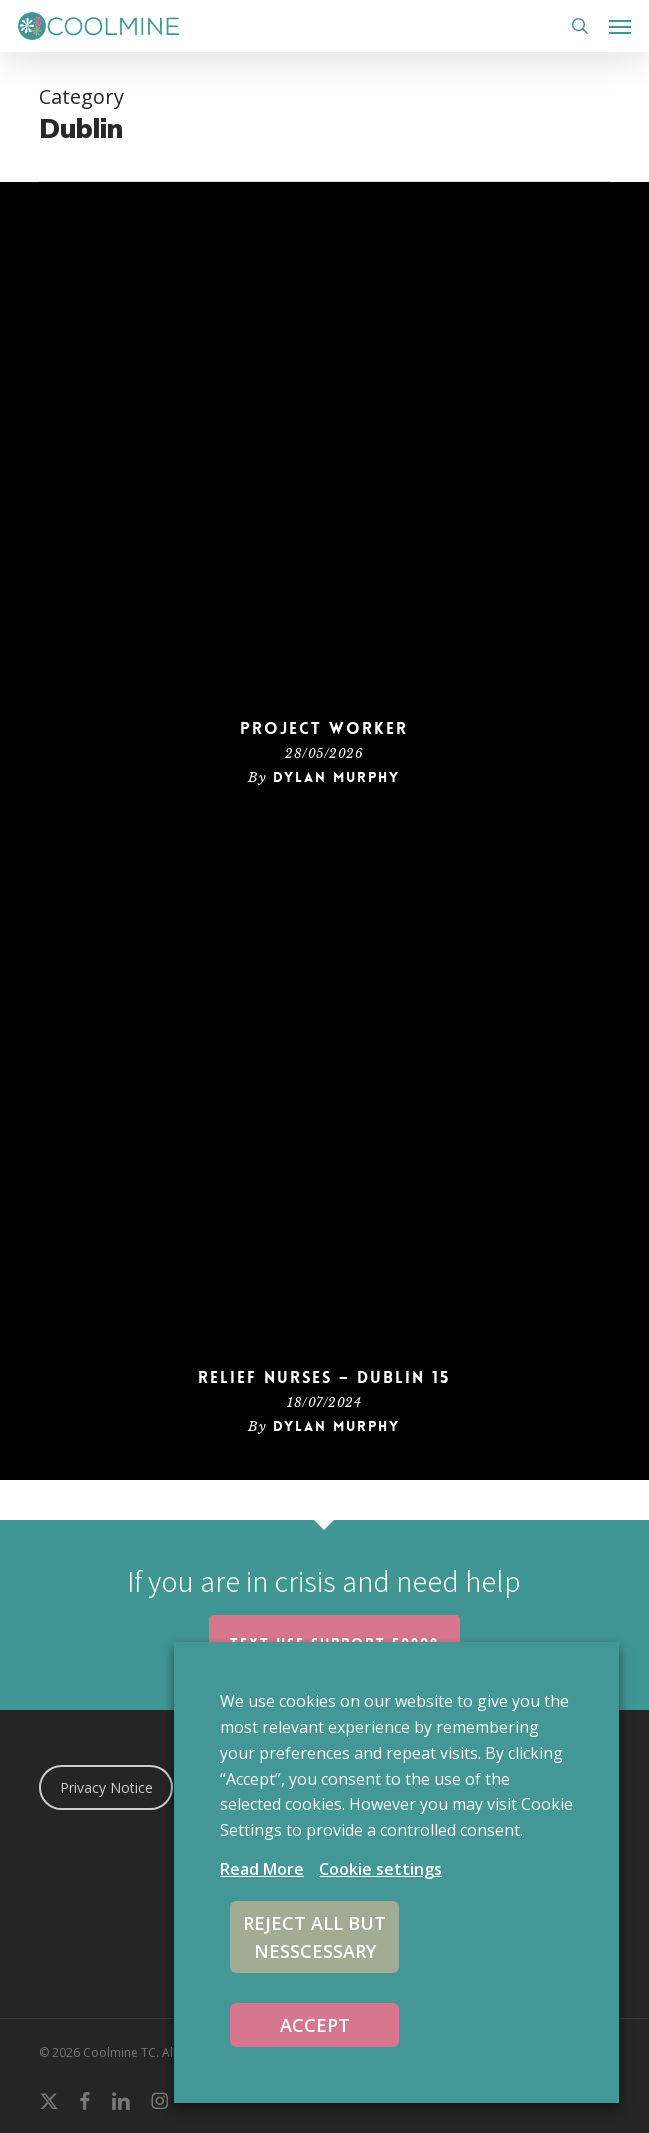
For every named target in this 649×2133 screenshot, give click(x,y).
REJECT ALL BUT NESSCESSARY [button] (314, 1937)
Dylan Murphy (336, 777)
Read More (262, 1869)
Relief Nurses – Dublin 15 (324, 1378)
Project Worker (324, 729)
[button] (620, 26)
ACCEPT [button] (315, 2025)
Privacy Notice (106, 1787)
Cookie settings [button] (380, 1869)
